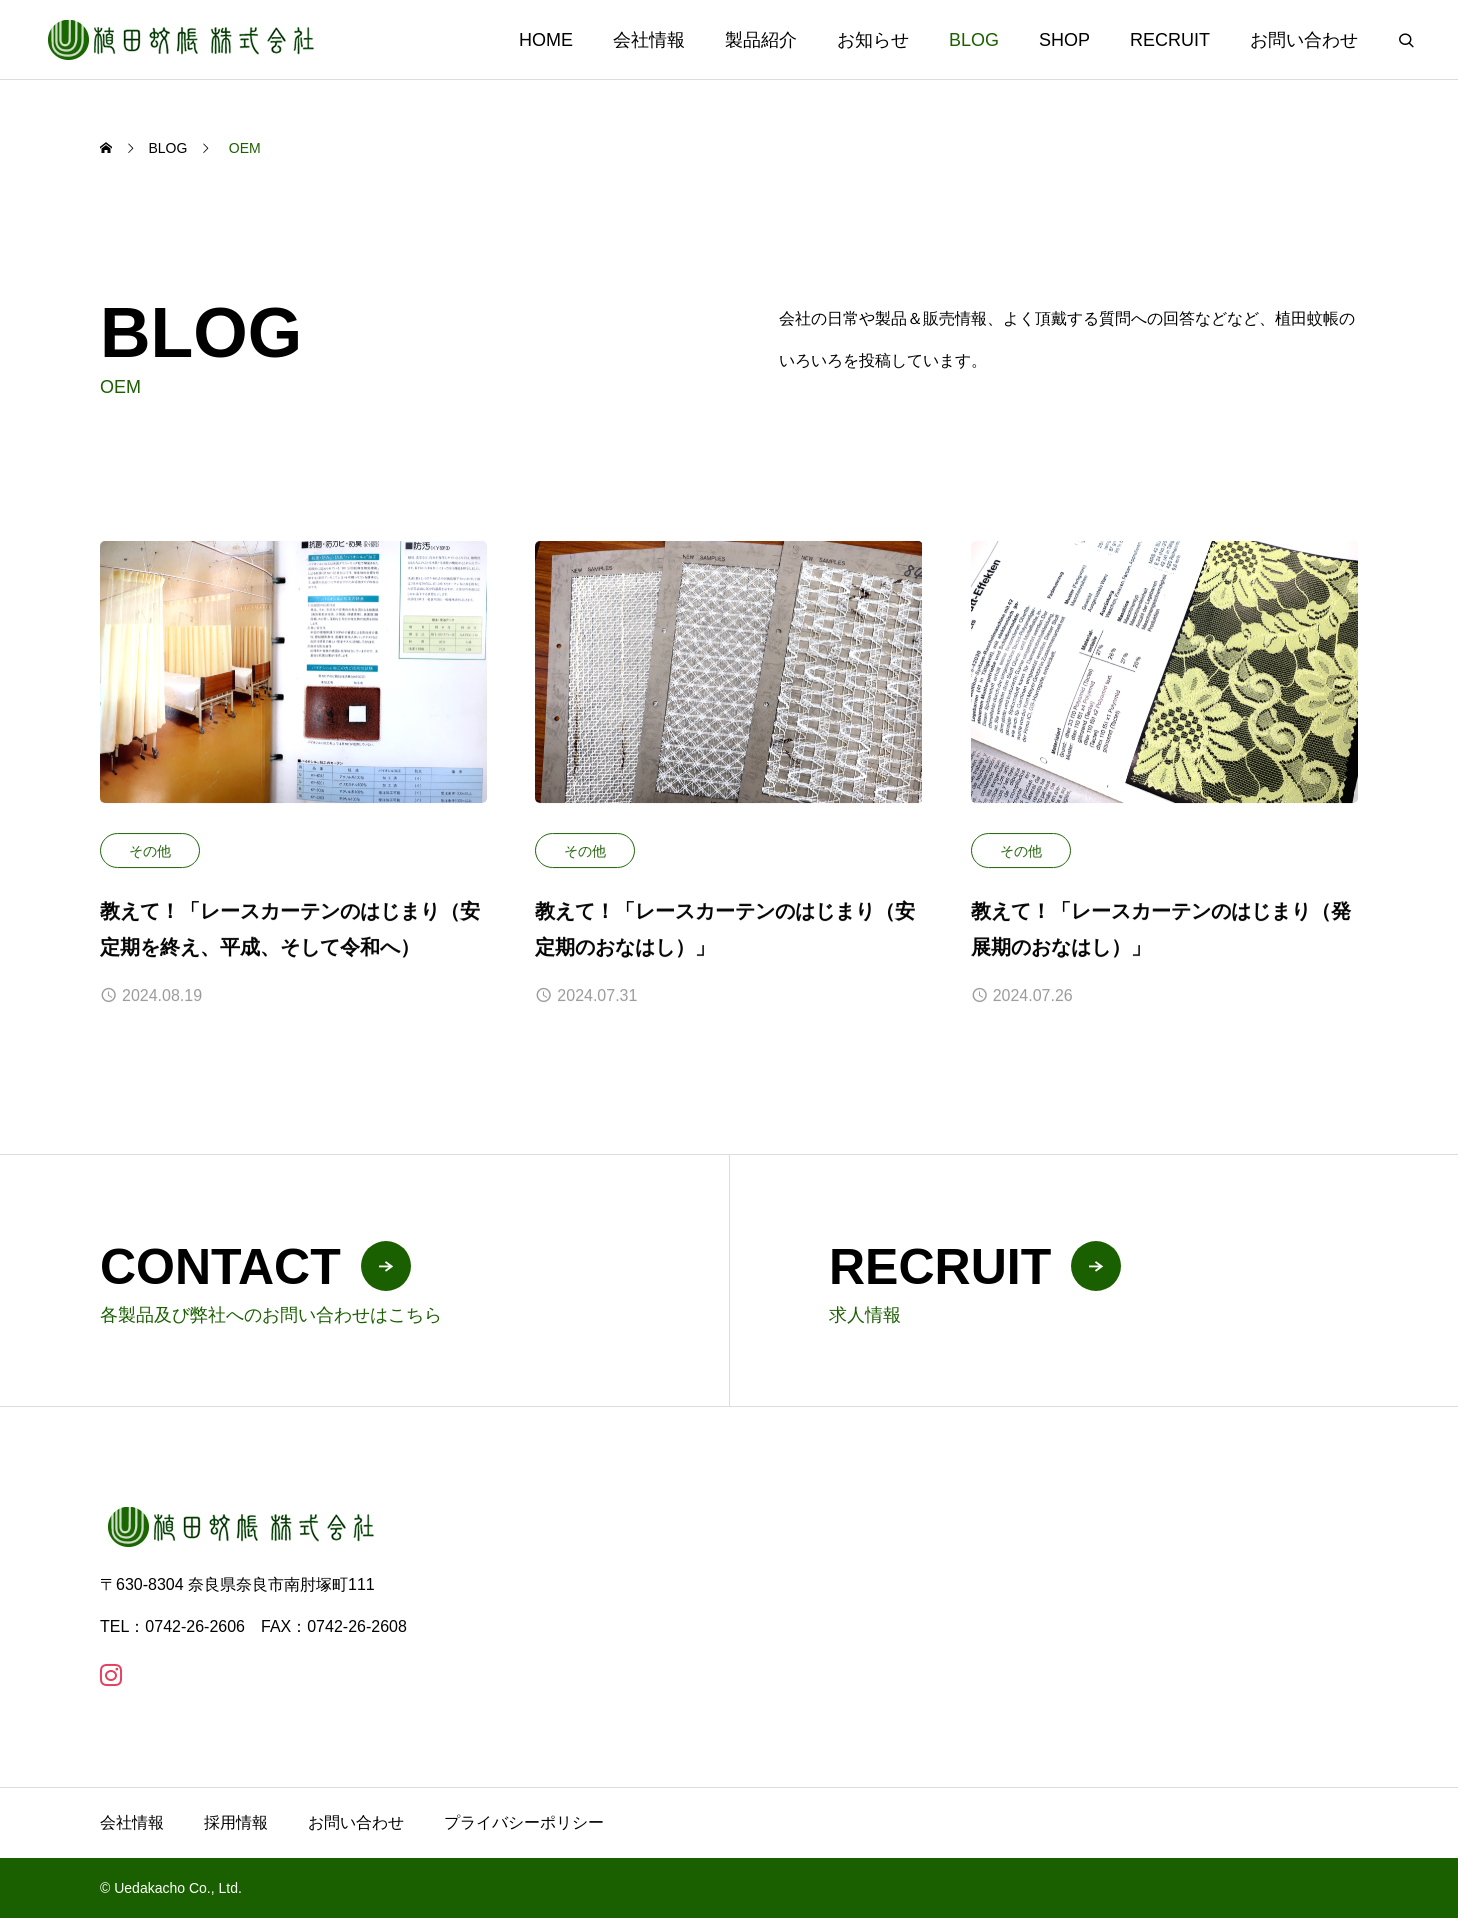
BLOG (974, 40)
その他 (150, 851)
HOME (546, 40)
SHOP (1064, 40)
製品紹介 (761, 40)
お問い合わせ (1304, 40)
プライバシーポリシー (524, 1822)
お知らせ (873, 40)
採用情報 (236, 1822)
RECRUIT (1170, 40)
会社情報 (649, 40)
